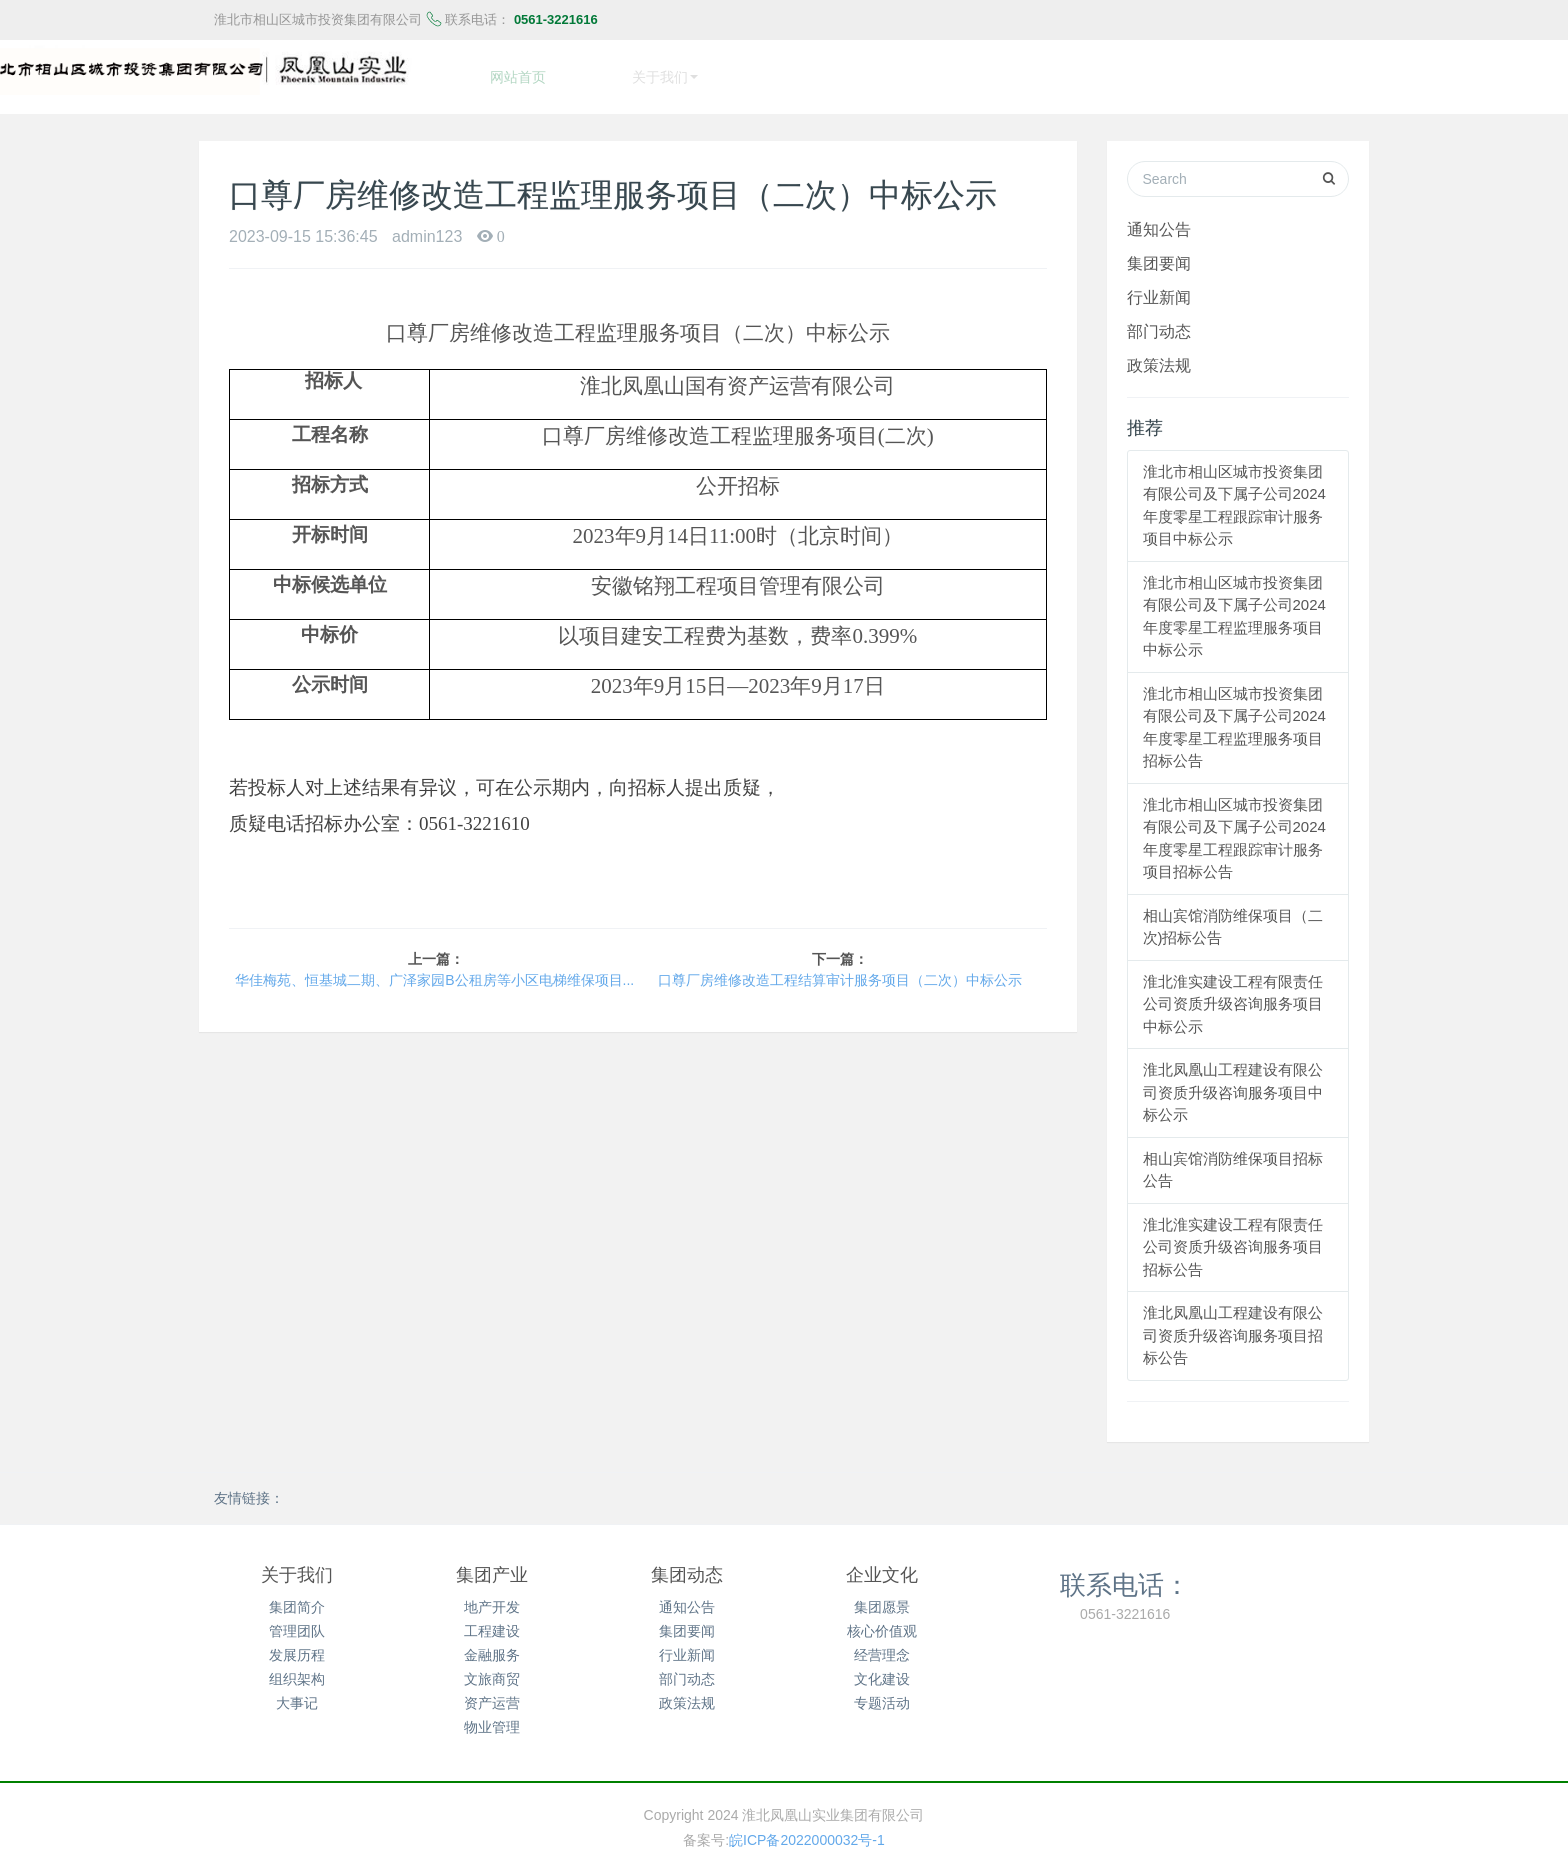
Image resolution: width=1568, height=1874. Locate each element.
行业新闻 (1159, 287)
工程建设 (492, 1621)
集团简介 (297, 1597)
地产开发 (492, 1597)
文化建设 (882, 1669)
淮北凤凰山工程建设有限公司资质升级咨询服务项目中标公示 (1233, 1082)
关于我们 (297, 1565)
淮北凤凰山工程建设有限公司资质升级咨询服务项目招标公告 (1233, 1325)
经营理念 (882, 1645)
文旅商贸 (492, 1669)
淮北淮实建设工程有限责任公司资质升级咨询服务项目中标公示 (1233, 994)
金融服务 (492, 1645)
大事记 (297, 1693)
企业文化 (882, 1565)
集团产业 (492, 1565)
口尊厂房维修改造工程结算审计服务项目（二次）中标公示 (840, 970)
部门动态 (1159, 321)
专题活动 (882, 1693)
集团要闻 (1159, 253)
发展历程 (297, 1645)
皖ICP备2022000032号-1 (807, 1830)
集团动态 (687, 1565)
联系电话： (1125, 1574)
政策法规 (1159, 355)
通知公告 (1159, 219)
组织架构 (297, 1669)
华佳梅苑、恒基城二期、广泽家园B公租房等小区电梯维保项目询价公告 (435, 970)
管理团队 (297, 1621)
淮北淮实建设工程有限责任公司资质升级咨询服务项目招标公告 (1233, 1237)
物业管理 (492, 1717)
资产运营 (492, 1693)
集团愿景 (882, 1597)
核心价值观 (882, 1621)
